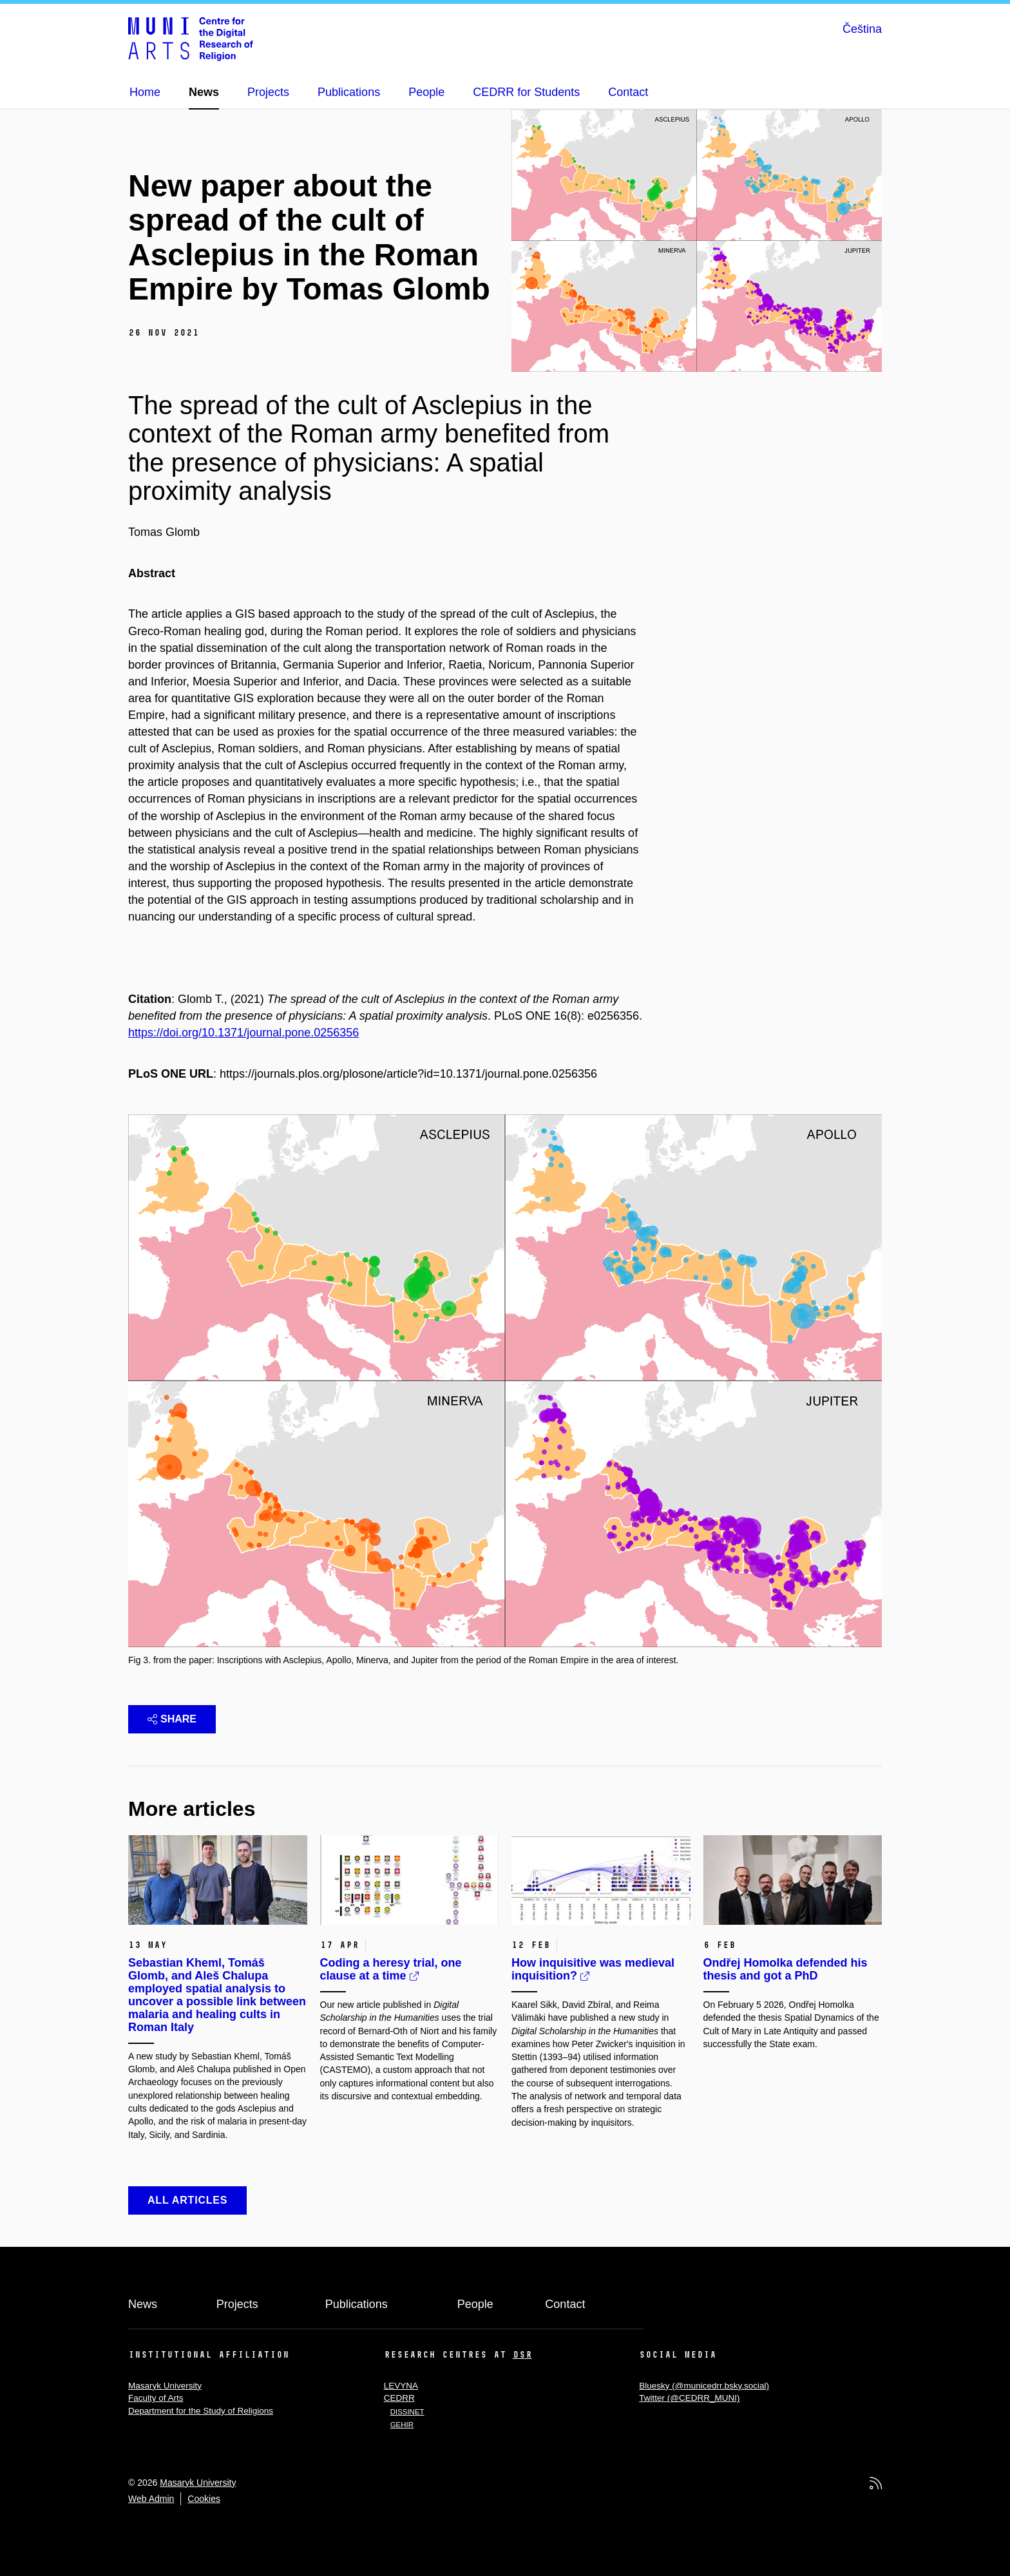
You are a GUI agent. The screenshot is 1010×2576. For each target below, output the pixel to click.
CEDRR (399, 2398)
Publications (356, 2304)
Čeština (862, 29)
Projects (237, 2304)
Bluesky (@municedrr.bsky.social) (704, 2385)
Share (172, 1718)
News (142, 2304)
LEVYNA (401, 2385)
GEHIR (402, 2424)
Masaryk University (165, 2385)
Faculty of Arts (156, 2398)
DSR (522, 2354)
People (475, 2304)
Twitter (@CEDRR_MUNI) (689, 2398)
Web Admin (151, 2499)
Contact (565, 2304)
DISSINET (407, 2412)
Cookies (203, 2499)
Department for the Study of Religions (200, 2411)
